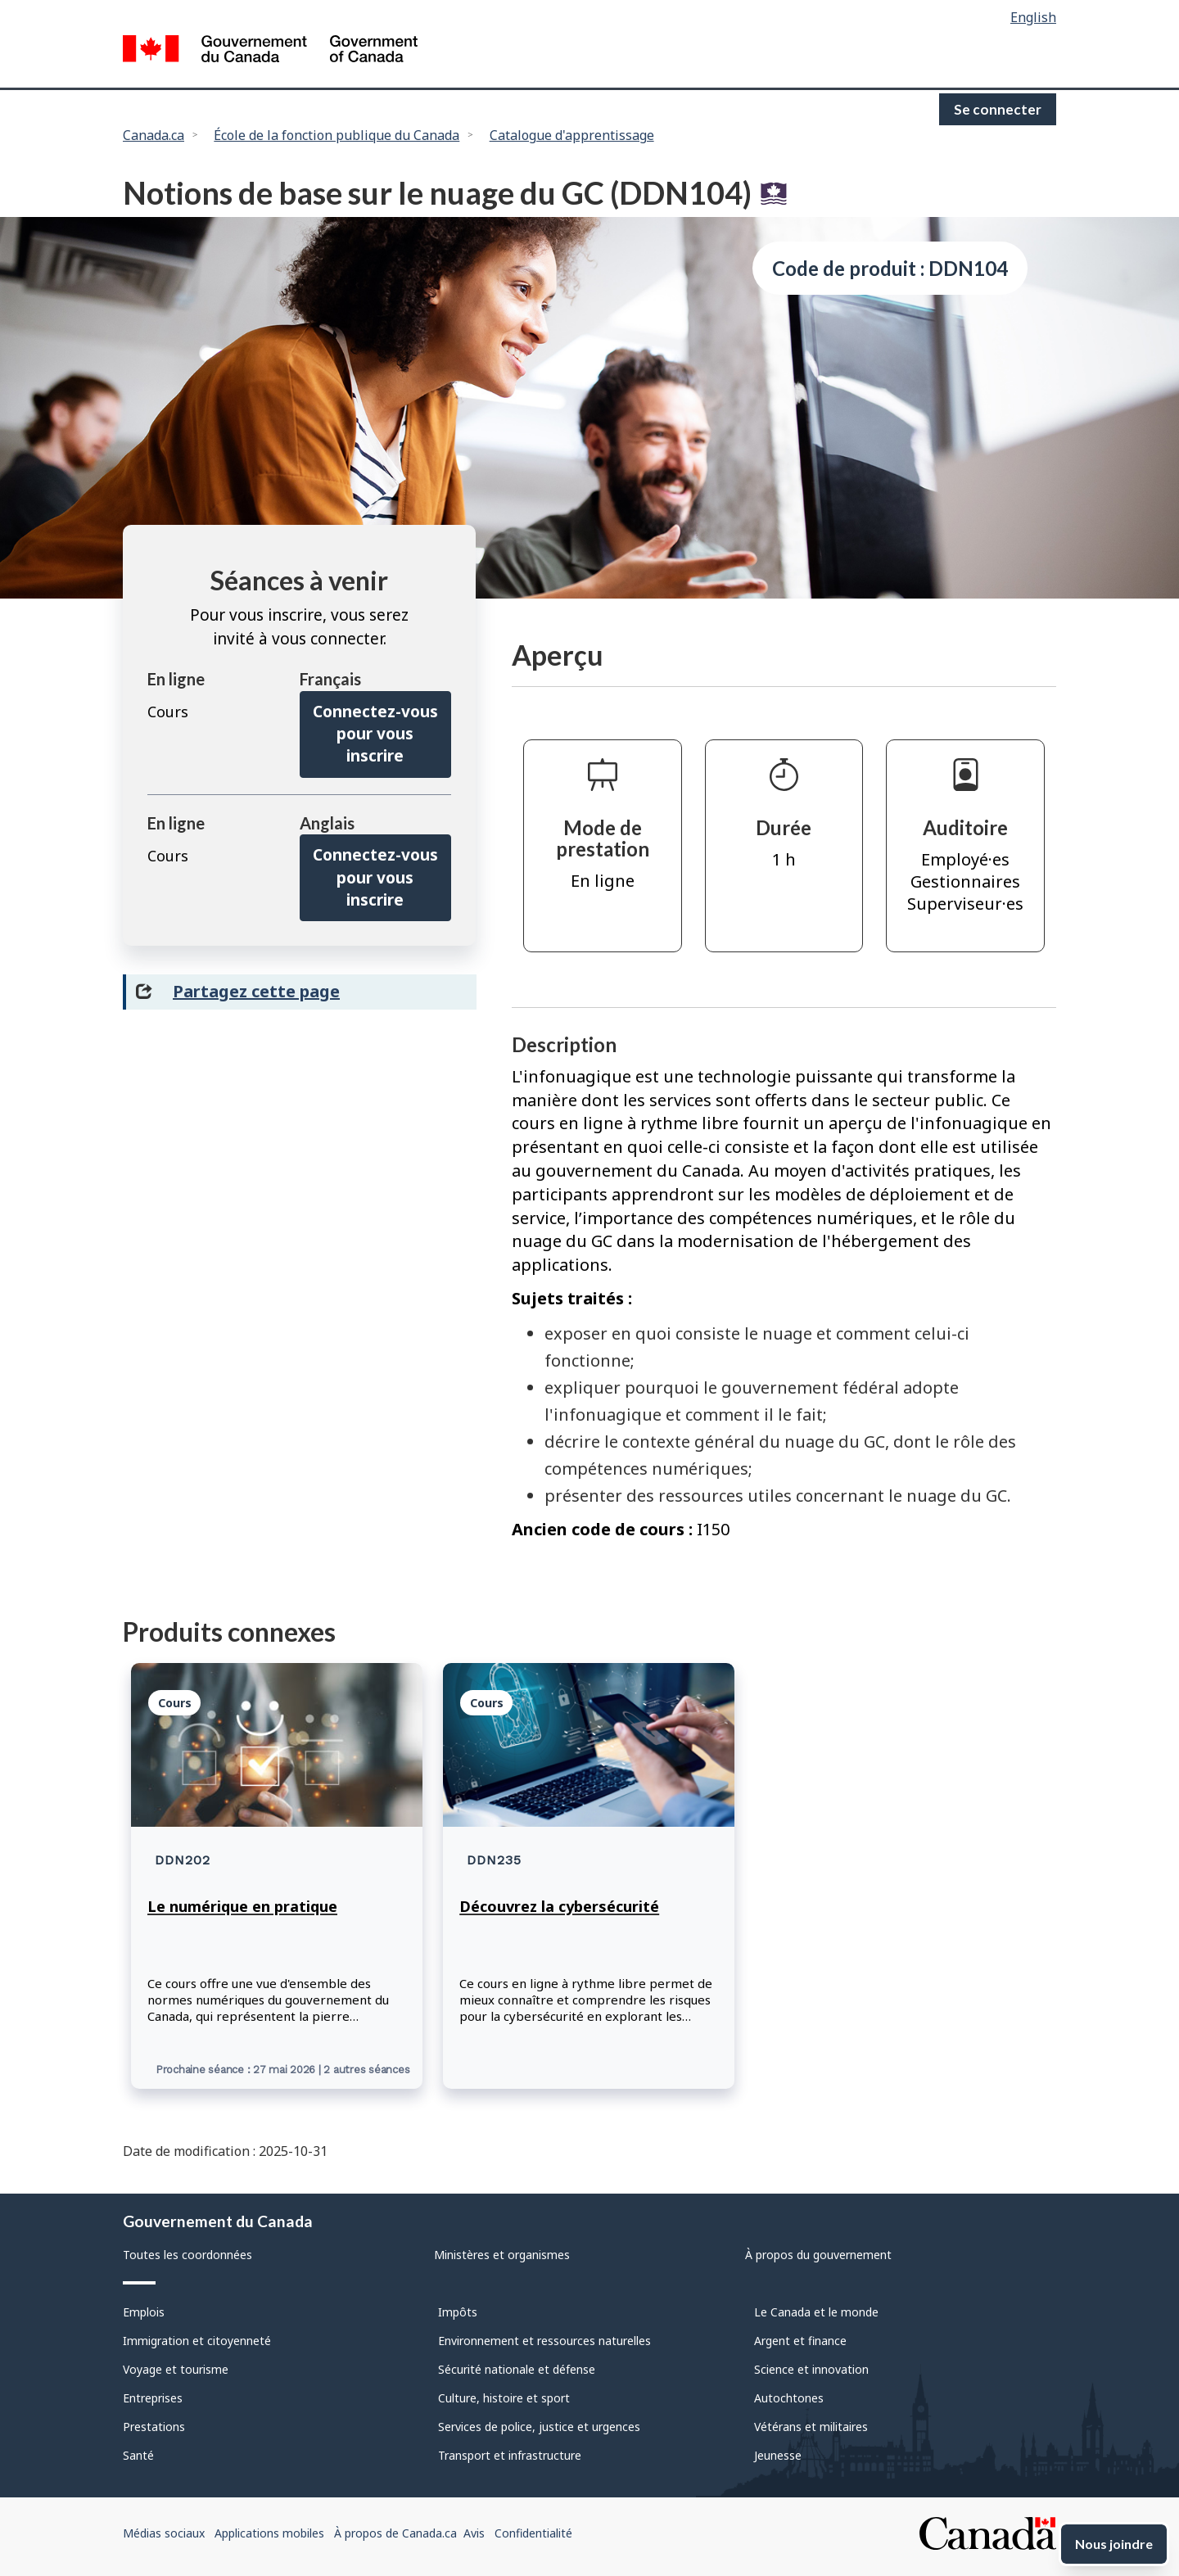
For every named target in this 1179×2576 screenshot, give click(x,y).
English (1033, 17)
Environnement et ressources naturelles (544, 2340)
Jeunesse (778, 2455)
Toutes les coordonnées (187, 2254)
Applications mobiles (269, 2533)
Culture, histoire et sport (504, 2398)
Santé (138, 2455)
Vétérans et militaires (811, 2426)
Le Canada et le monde (816, 2312)
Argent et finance (800, 2340)
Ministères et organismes (502, 2254)
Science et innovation (811, 2369)
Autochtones (789, 2398)
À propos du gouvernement (818, 2254)
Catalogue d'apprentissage (572, 135)
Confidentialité (533, 2533)
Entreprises (153, 2398)
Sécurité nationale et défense (516, 2369)
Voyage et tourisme (175, 2369)
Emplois (144, 2312)
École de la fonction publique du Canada (336, 135)
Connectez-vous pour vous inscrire (375, 734)
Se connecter (997, 109)
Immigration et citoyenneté (197, 2340)
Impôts (457, 2312)
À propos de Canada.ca (395, 2533)
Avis (474, 2533)
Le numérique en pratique (242, 1906)
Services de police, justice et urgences (539, 2426)
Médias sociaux (164, 2533)
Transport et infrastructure (509, 2455)
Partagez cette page (256, 991)
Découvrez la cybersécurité (559, 1906)
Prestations (154, 2426)
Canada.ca (153, 135)
